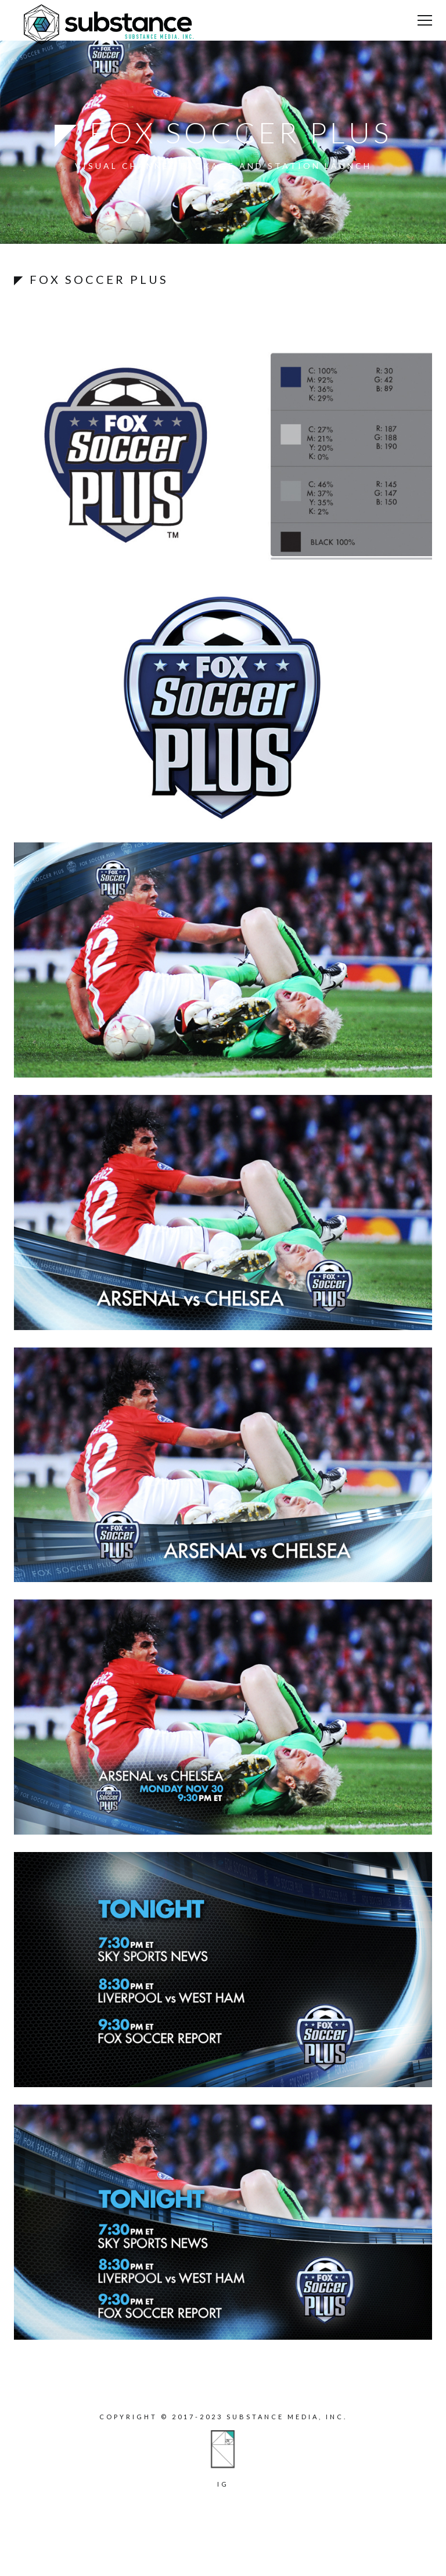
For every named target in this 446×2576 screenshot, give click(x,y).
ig (223, 2484)
